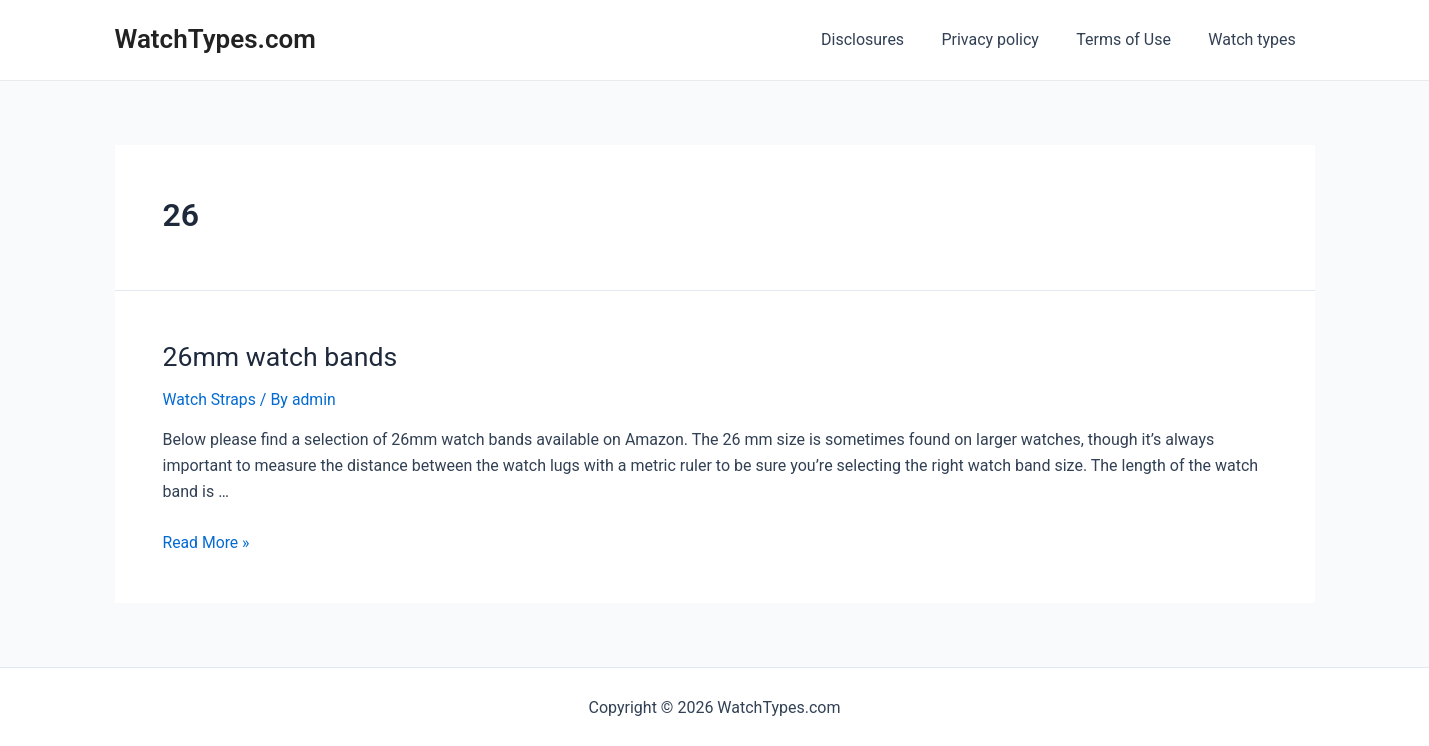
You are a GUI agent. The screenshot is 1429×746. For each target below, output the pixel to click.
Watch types (1255, 39)
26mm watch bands (277, 356)
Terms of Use (1131, 39)
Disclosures (881, 39)
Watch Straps (210, 398)
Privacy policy (1004, 39)
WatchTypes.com (215, 39)
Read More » (207, 540)
